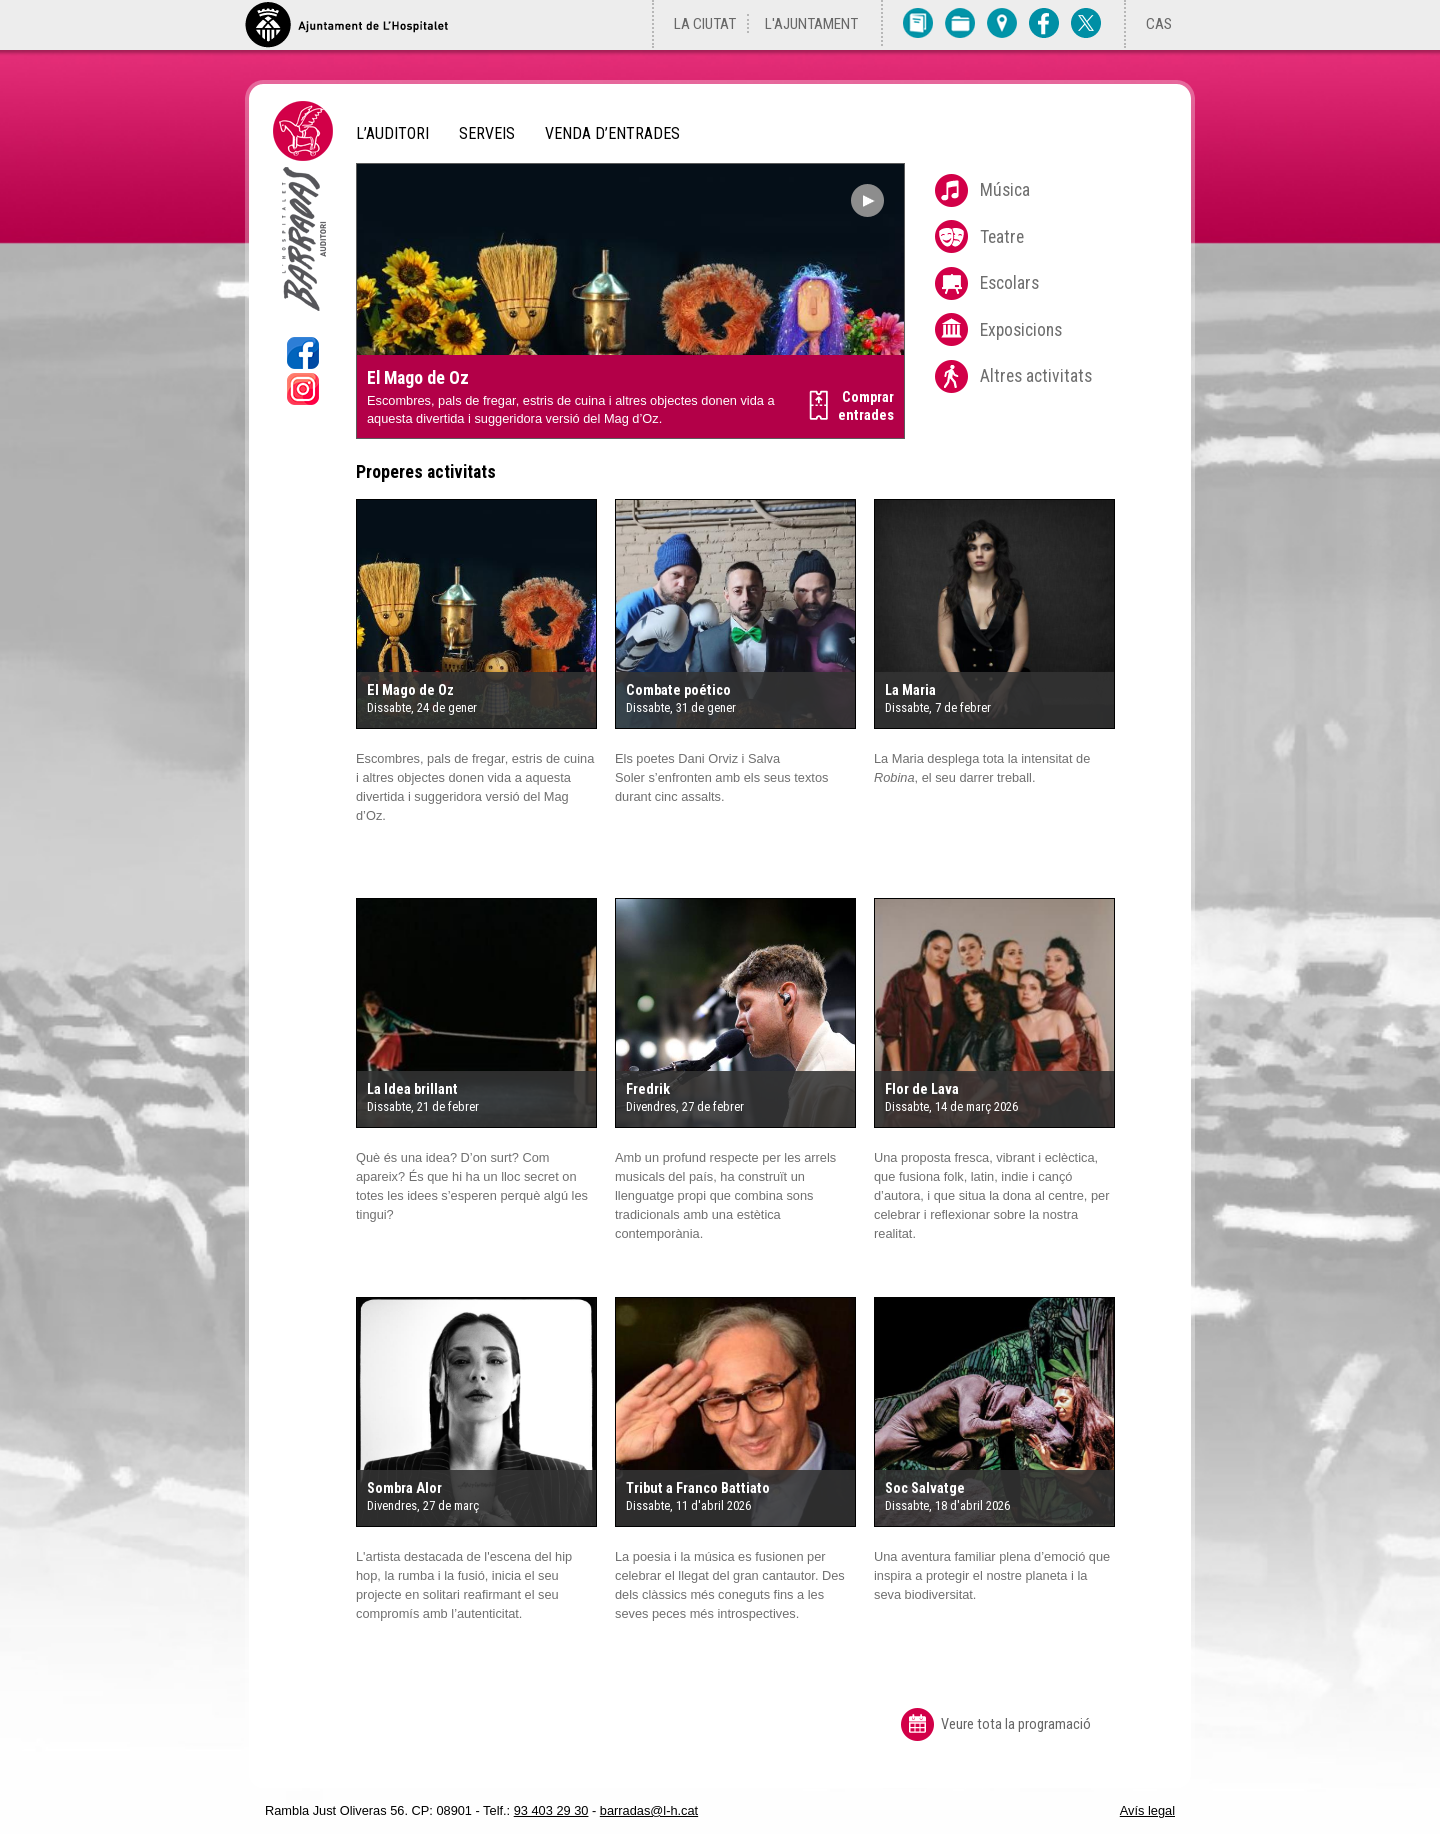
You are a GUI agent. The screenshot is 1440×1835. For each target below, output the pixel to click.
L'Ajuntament (811, 24)
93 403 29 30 (551, 1810)
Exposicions (1021, 330)
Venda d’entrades (612, 134)
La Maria (910, 690)
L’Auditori (392, 134)
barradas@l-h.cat (649, 1810)
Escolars (1009, 283)
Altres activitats (1036, 376)
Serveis (487, 134)
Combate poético (678, 690)
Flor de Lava (922, 1089)
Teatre (1002, 237)
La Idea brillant (412, 1089)
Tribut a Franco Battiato (698, 1488)
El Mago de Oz (418, 378)
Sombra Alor (404, 1488)
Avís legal (1147, 1810)
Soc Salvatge (925, 1488)
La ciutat (705, 24)
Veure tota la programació (1016, 1724)
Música (1005, 190)
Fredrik (648, 1089)
